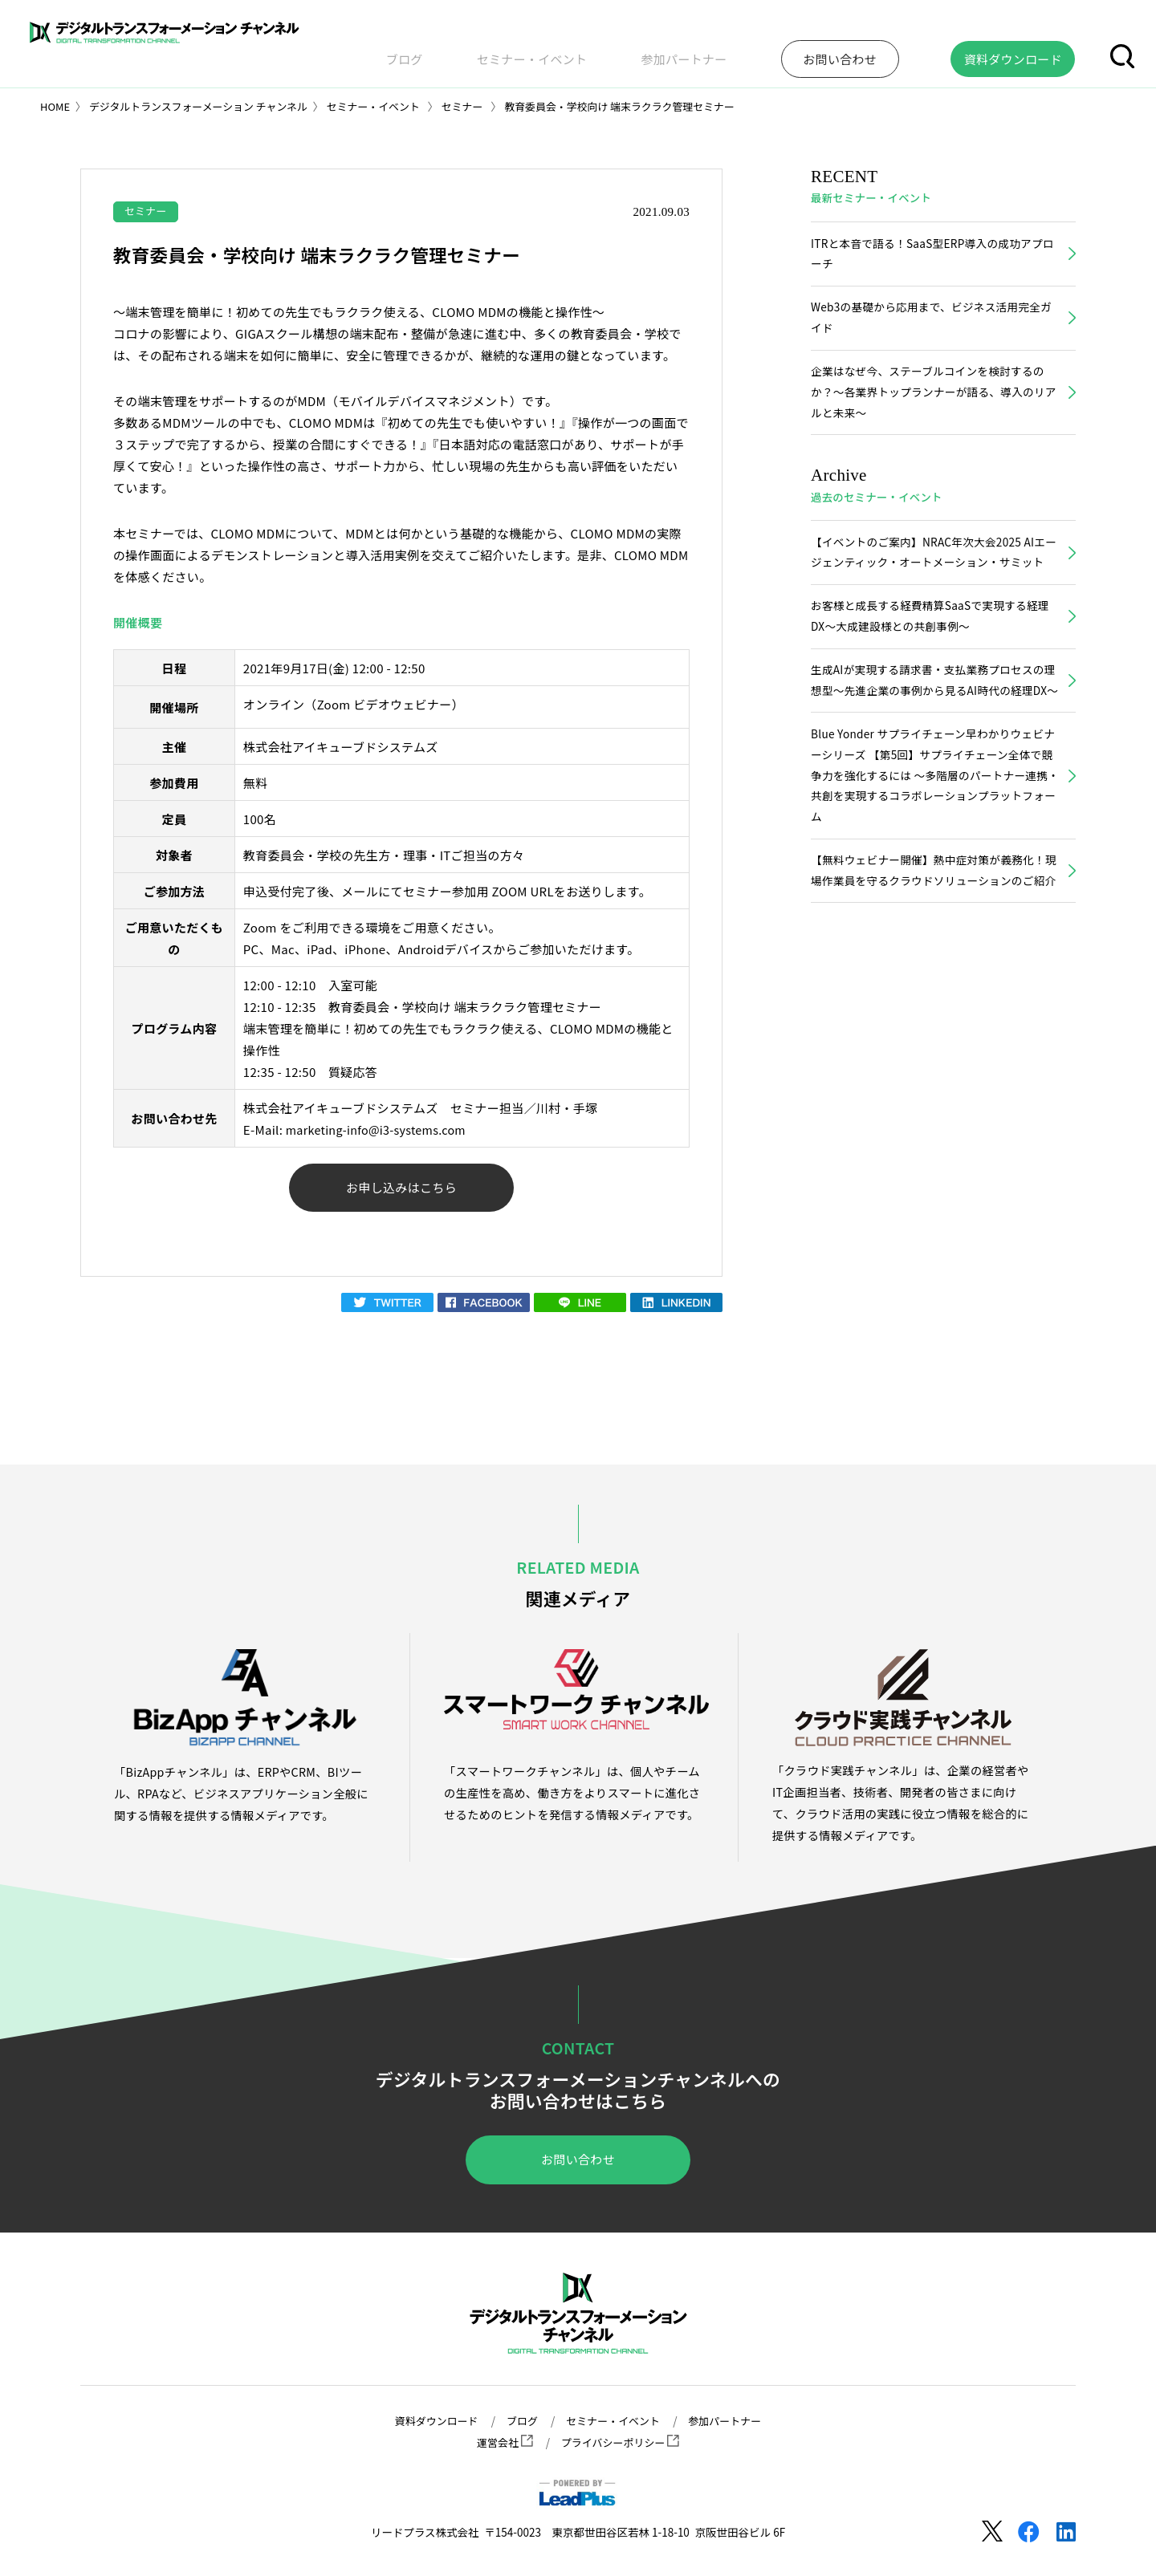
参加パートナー (765, 51)
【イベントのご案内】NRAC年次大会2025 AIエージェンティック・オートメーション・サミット (933, 575)
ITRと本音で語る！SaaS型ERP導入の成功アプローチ (932, 255)
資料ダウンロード (430, 2421)
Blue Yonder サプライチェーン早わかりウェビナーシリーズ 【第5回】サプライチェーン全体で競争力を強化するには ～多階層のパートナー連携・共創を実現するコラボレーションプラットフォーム (933, 840)
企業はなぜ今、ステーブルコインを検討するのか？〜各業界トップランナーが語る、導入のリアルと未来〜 (933, 400)
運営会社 (501, 2443)
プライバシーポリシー (621, 2443)
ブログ (549, 51)
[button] (1122, 51)
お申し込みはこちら (401, 1189)
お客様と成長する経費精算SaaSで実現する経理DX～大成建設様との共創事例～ (929, 652)
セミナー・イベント (645, 51)
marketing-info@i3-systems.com (380, 1130)
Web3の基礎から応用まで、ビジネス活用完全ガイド (931, 322)
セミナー (147, 211)
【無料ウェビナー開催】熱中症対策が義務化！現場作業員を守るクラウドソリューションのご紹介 (933, 951)
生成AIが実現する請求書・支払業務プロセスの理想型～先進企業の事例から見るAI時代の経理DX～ (933, 731)
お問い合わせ (578, 2164)
